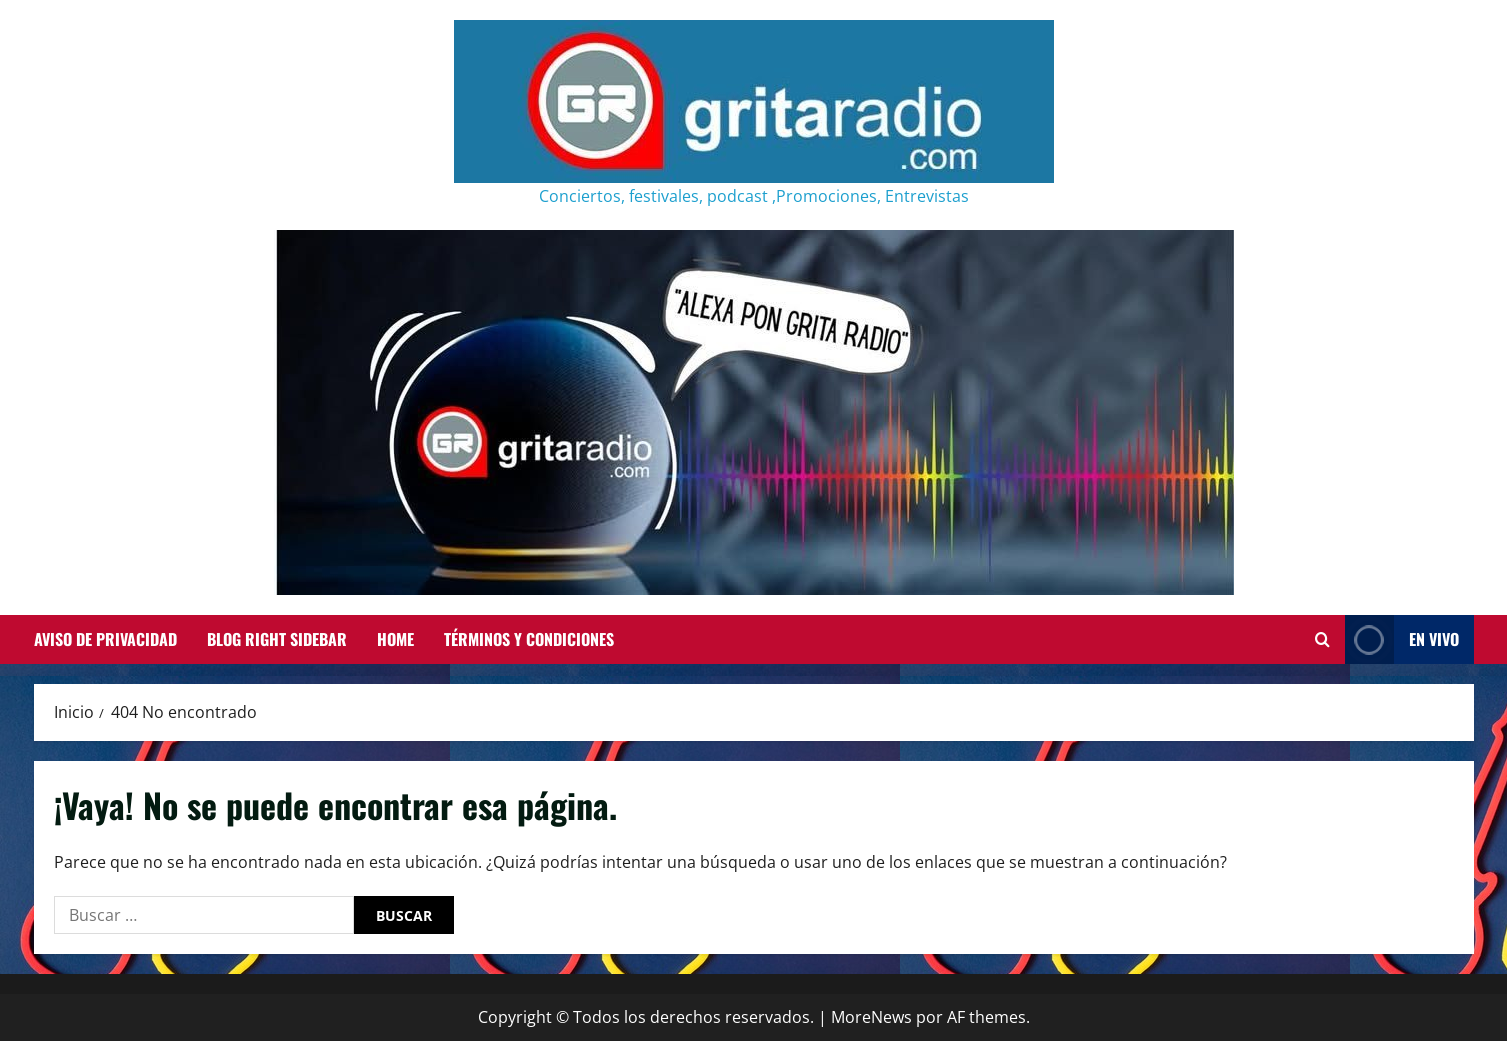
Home (395, 639)
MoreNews (871, 1017)
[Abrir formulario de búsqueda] (1322, 640)
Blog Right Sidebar (277, 639)
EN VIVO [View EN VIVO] (1402, 639)
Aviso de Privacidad (105, 639)
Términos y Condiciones (529, 639)
